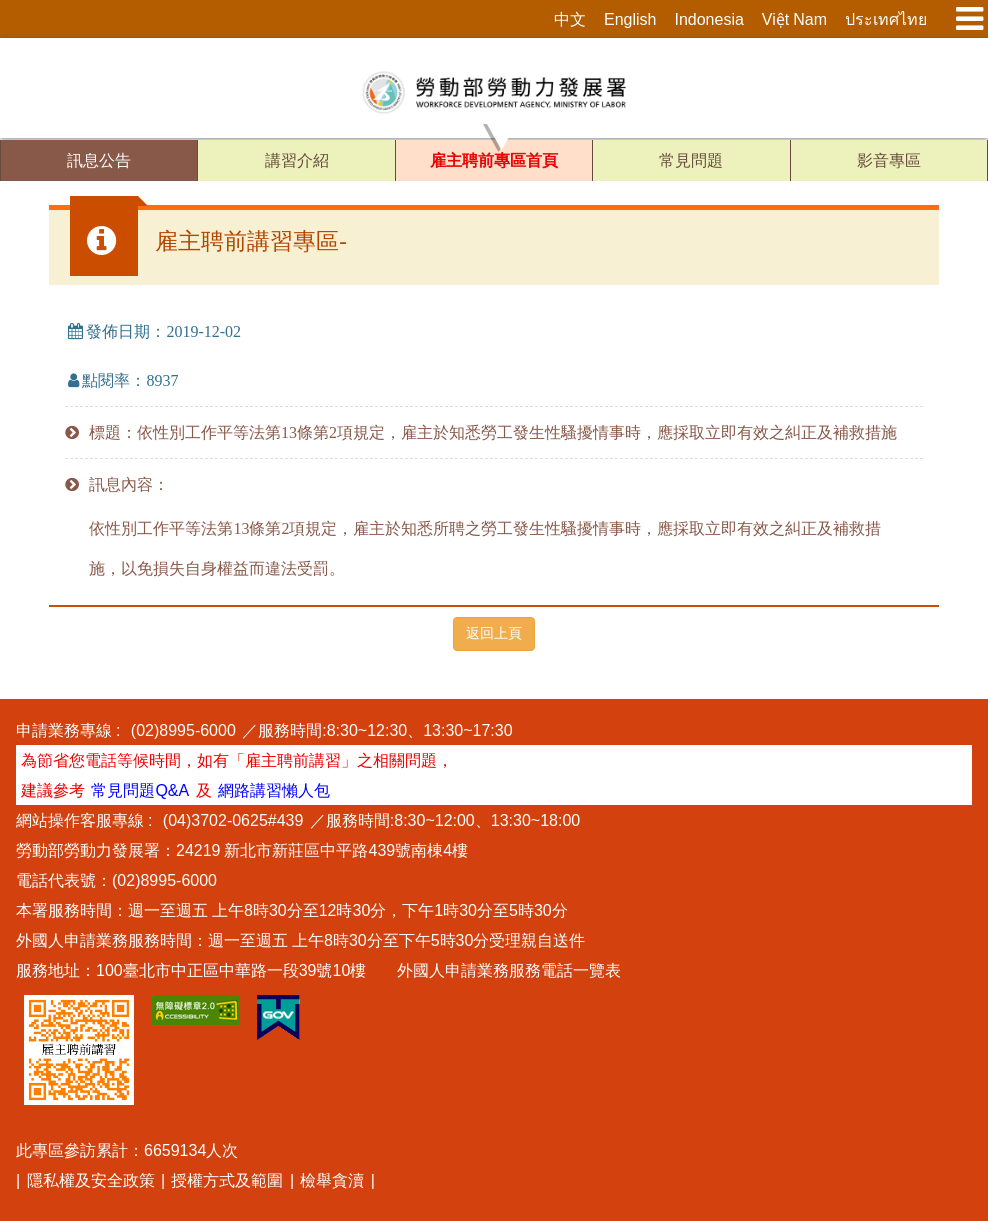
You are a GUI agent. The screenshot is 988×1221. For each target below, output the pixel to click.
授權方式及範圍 (227, 1180)
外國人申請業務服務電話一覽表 (509, 970)
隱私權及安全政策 (91, 1180)
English (630, 19)
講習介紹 (297, 160)
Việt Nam (794, 19)
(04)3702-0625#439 (233, 820)
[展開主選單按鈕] (963, 19)
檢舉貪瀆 (332, 1180)
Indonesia (708, 19)
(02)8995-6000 (183, 730)
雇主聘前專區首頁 (494, 160)
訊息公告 (99, 160)
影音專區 (889, 160)
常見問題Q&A (140, 790)
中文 (570, 19)
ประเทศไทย (886, 19)
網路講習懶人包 (274, 790)
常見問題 (691, 160)
